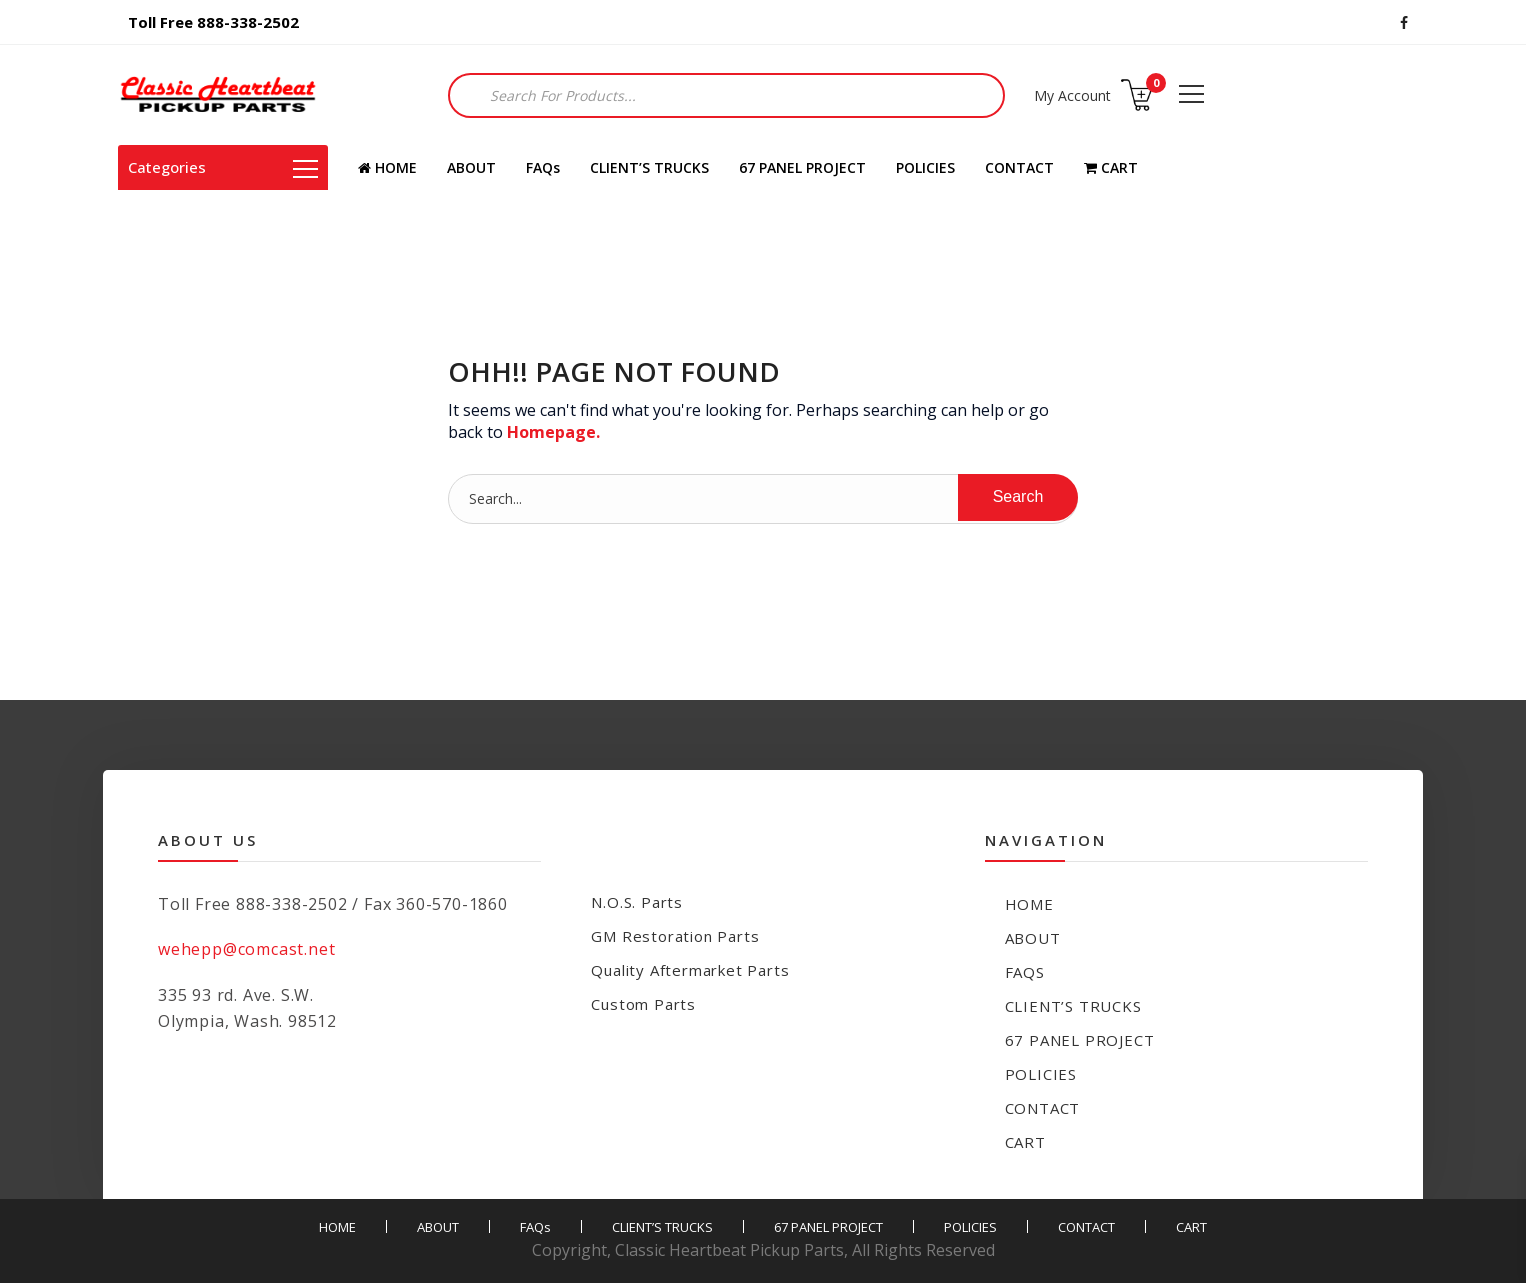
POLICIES (925, 167)
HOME (387, 167)
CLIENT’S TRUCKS (649, 167)
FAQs (543, 167)
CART (1111, 167)
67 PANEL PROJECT (802, 167)
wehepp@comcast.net (246, 949)
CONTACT (1019, 167)
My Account (1072, 95)
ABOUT (471, 167)
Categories (223, 167)
